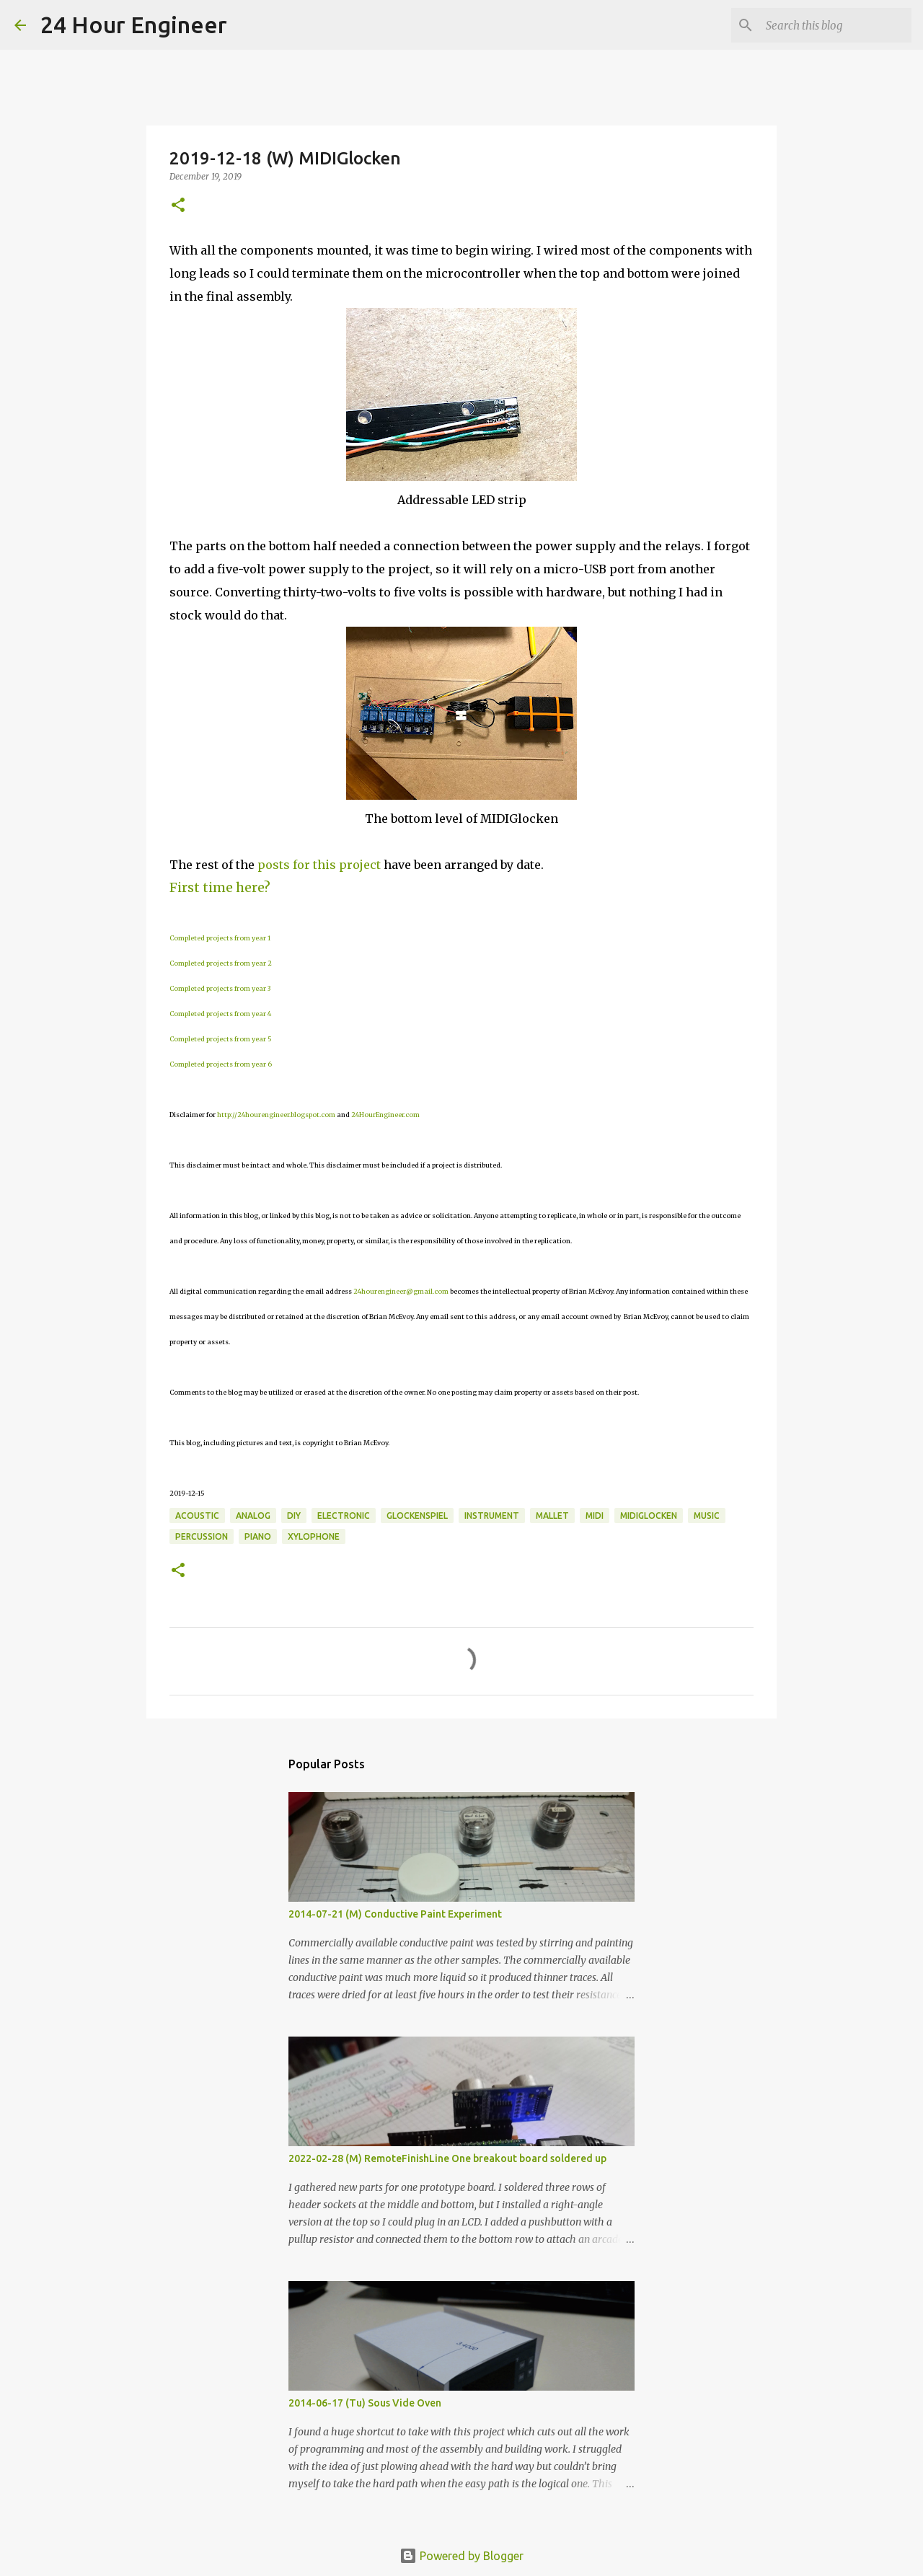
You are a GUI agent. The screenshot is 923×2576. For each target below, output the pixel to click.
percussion (201, 1536)
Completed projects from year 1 (219, 938)
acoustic (197, 1515)
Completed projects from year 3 (219, 988)
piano (257, 1536)
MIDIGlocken (648, 1515)
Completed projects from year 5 (220, 1039)
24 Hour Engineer (133, 25)
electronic (343, 1515)
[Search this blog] (835, 25)
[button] (178, 206)
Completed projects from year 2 (220, 963)
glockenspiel (417, 1515)
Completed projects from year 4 (220, 1014)
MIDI (595, 1515)
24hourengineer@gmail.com (401, 1291)
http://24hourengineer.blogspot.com (276, 1115)
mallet (552, 1515)
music (707, 1515)
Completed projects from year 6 (220, 1064)
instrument (491, 1515)
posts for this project (319, 864)
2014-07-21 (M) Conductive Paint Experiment (395, 1914)
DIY (294, 1515)
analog (253, 1515)
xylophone (314, 1536)
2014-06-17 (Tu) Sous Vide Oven (364, 2403)
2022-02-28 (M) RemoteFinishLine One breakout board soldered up (447, 2158)
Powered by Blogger (461, 2555)
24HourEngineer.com (385, 1115)
